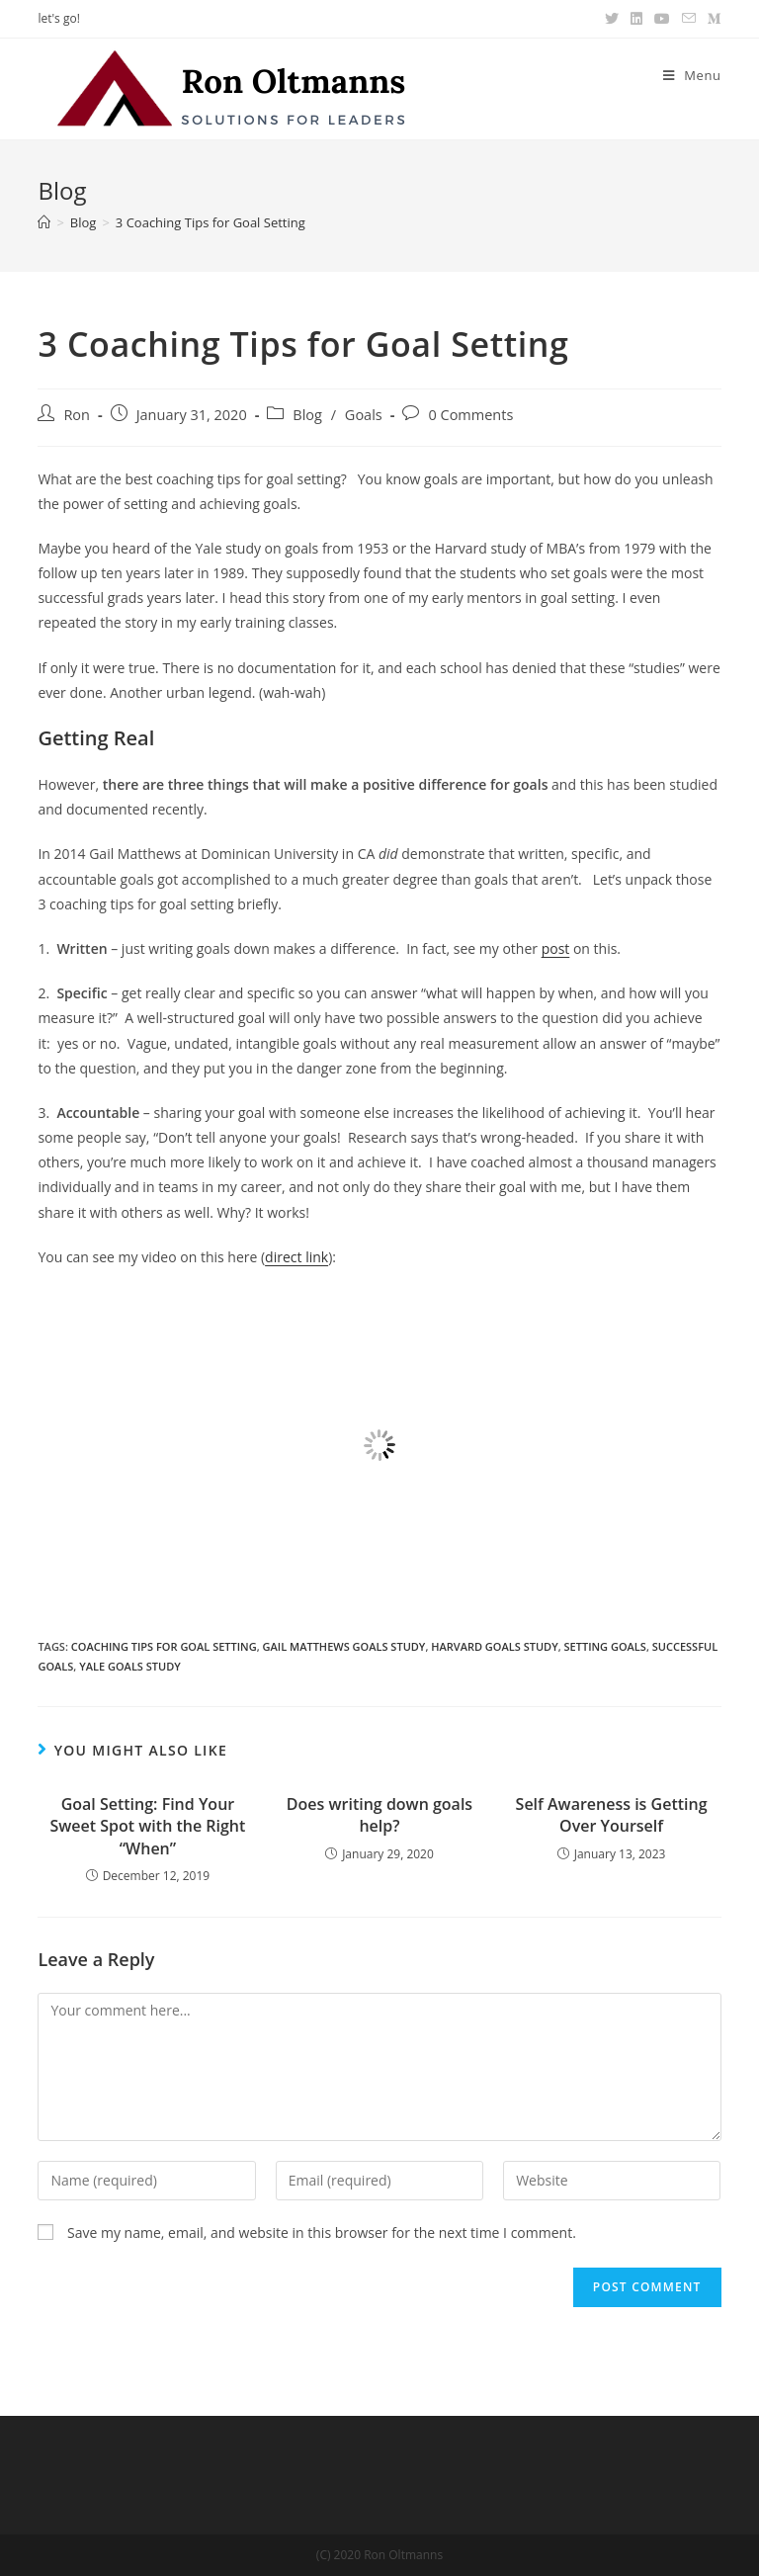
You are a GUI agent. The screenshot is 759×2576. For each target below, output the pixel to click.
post (556, 948)
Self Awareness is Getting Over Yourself (612, 1815)
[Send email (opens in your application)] (689, 19)
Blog (307, 414)
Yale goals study (130, 1666)
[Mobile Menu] (692, 75)
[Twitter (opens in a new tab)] (612, 19)
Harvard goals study (494, 1646)
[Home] (44, 222)
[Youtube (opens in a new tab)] (662, 19)
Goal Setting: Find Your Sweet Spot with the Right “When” (148, 1826)
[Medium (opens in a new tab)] (711, 19)
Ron (76, 414)
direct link (296, 1256)
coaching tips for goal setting (164, 1646)
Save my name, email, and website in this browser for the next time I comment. (321, 2232)
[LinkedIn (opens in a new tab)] (636, 19)
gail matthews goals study (344, 1646)
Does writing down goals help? (379, 1815)
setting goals (605, 1646)
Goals (363, 414)
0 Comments (470, 414)
